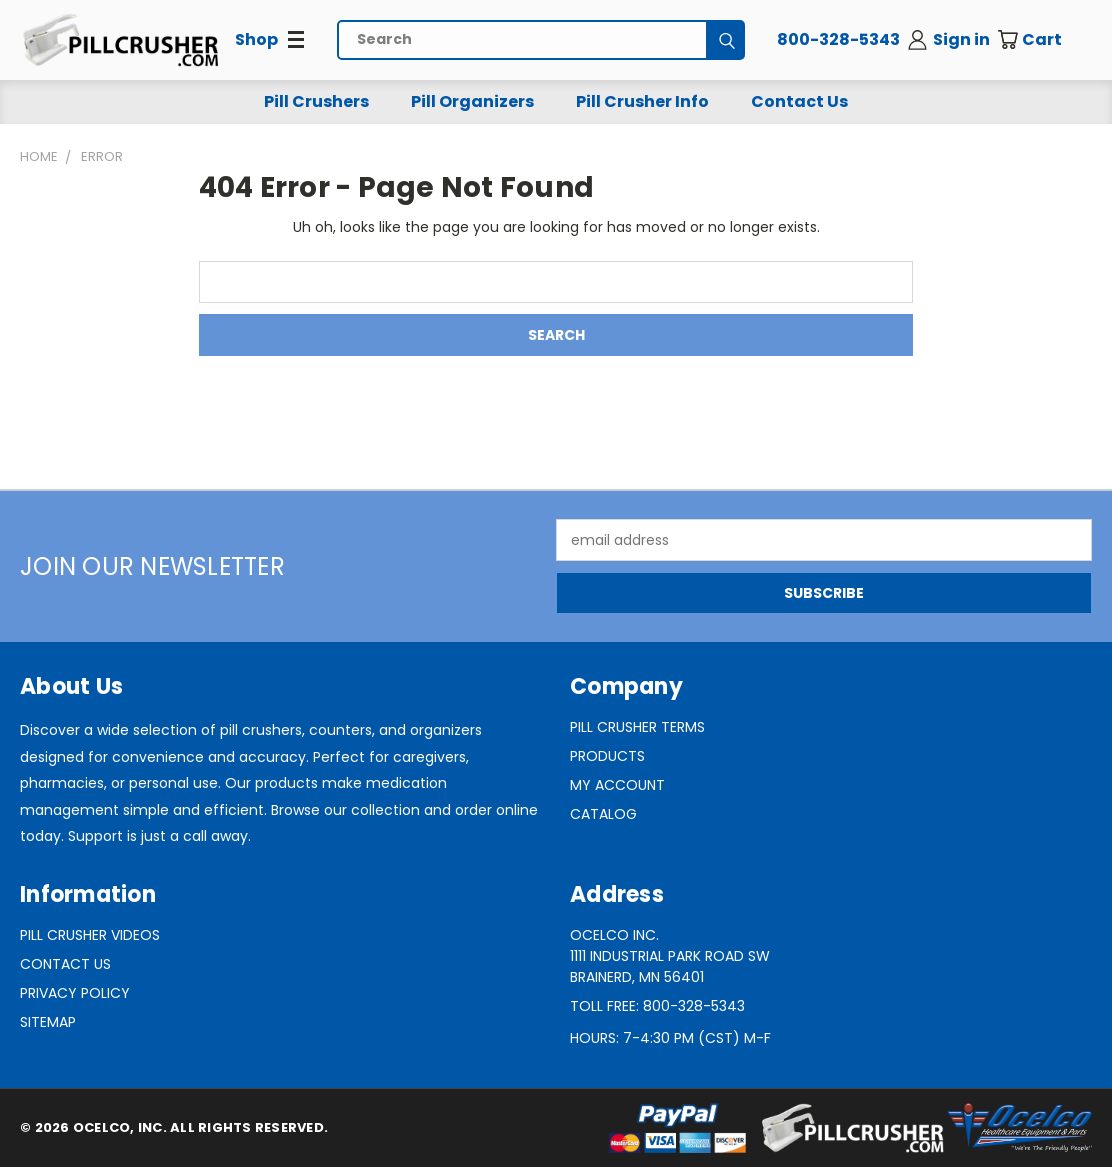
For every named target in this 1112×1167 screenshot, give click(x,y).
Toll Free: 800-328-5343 (657, 1006)
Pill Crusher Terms (637, 727)
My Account (617, 785)
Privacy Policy (75, 993)
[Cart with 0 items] (1044, 40)
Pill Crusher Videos (90, 935)
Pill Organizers (472, 101)
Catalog (603, 814)
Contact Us (799, 101)
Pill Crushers (316, 101)
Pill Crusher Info (642, 101)
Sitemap (48, 1022)
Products (607, 756)
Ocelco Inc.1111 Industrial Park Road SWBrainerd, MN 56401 (670, 956)
